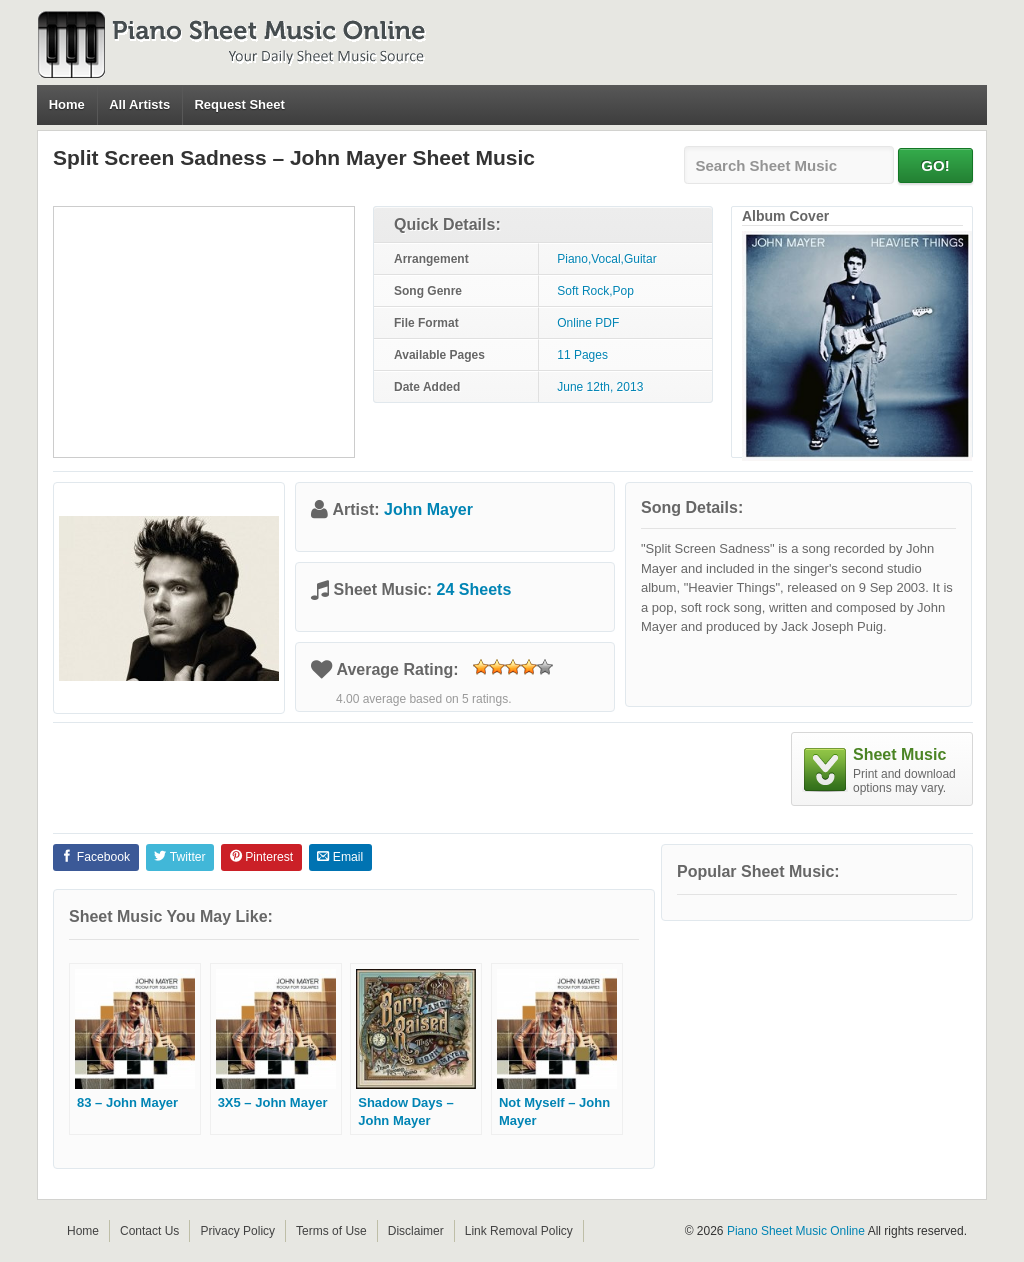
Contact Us (149, 1231)
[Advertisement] (204, 332)
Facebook (95, 857)
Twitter (179, 857)
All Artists (139, 104)
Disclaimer (416, 1231)
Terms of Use (331, 1231)
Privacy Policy (237, 1231)
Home (67, 104)
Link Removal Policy (519, 1231)
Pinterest (261, 857)
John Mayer (428, 509)
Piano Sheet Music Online (796, 1231)
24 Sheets (474, 589)
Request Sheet (239, 104)
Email (340, 857)
